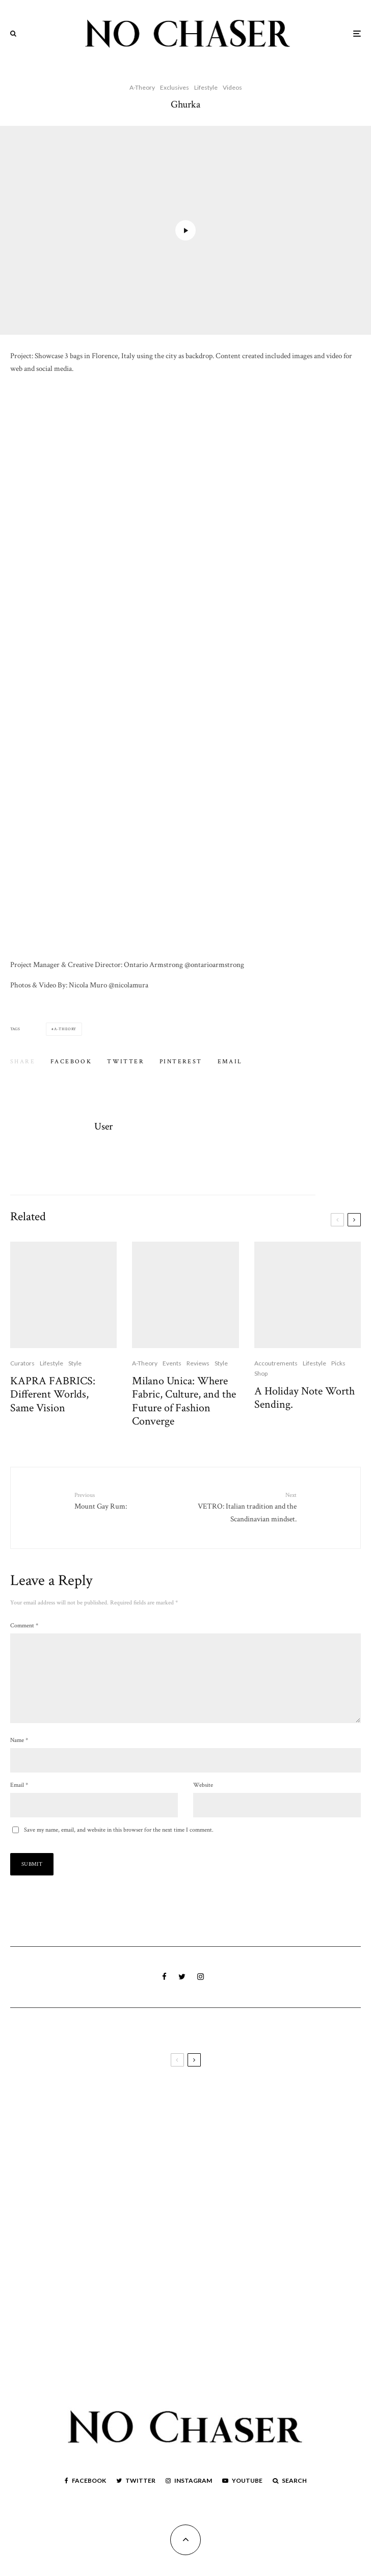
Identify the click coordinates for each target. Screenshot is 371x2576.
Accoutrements (276, 1363)
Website (203, 1801)
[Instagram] (189, 2497)
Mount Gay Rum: (126, 1500)
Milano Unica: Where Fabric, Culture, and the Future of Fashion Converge (184, 1402)
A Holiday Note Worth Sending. (304, 1398)
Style (75, 1363)
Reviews (198, 1363)
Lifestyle (206, 87)
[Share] (71, 1062)
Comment (24, 1625)
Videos (232, 87)
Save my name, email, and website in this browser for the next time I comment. (119, 1846)
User (103, 1126)
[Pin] (181, 1062)
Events (172, 1363)
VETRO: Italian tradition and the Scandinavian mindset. (245, 1507)
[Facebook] (85, 2497)
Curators (22, 1363)
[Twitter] (136, 2497)
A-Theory (142, 87)
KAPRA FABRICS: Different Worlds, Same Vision (52, 1395)
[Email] (230, 1062)
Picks (338, 1363)
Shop (261, 1373)
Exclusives (174, 87)
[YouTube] (242, 2497)
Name (19, 1756)
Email (19, 1801)
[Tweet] (125, 1062)
